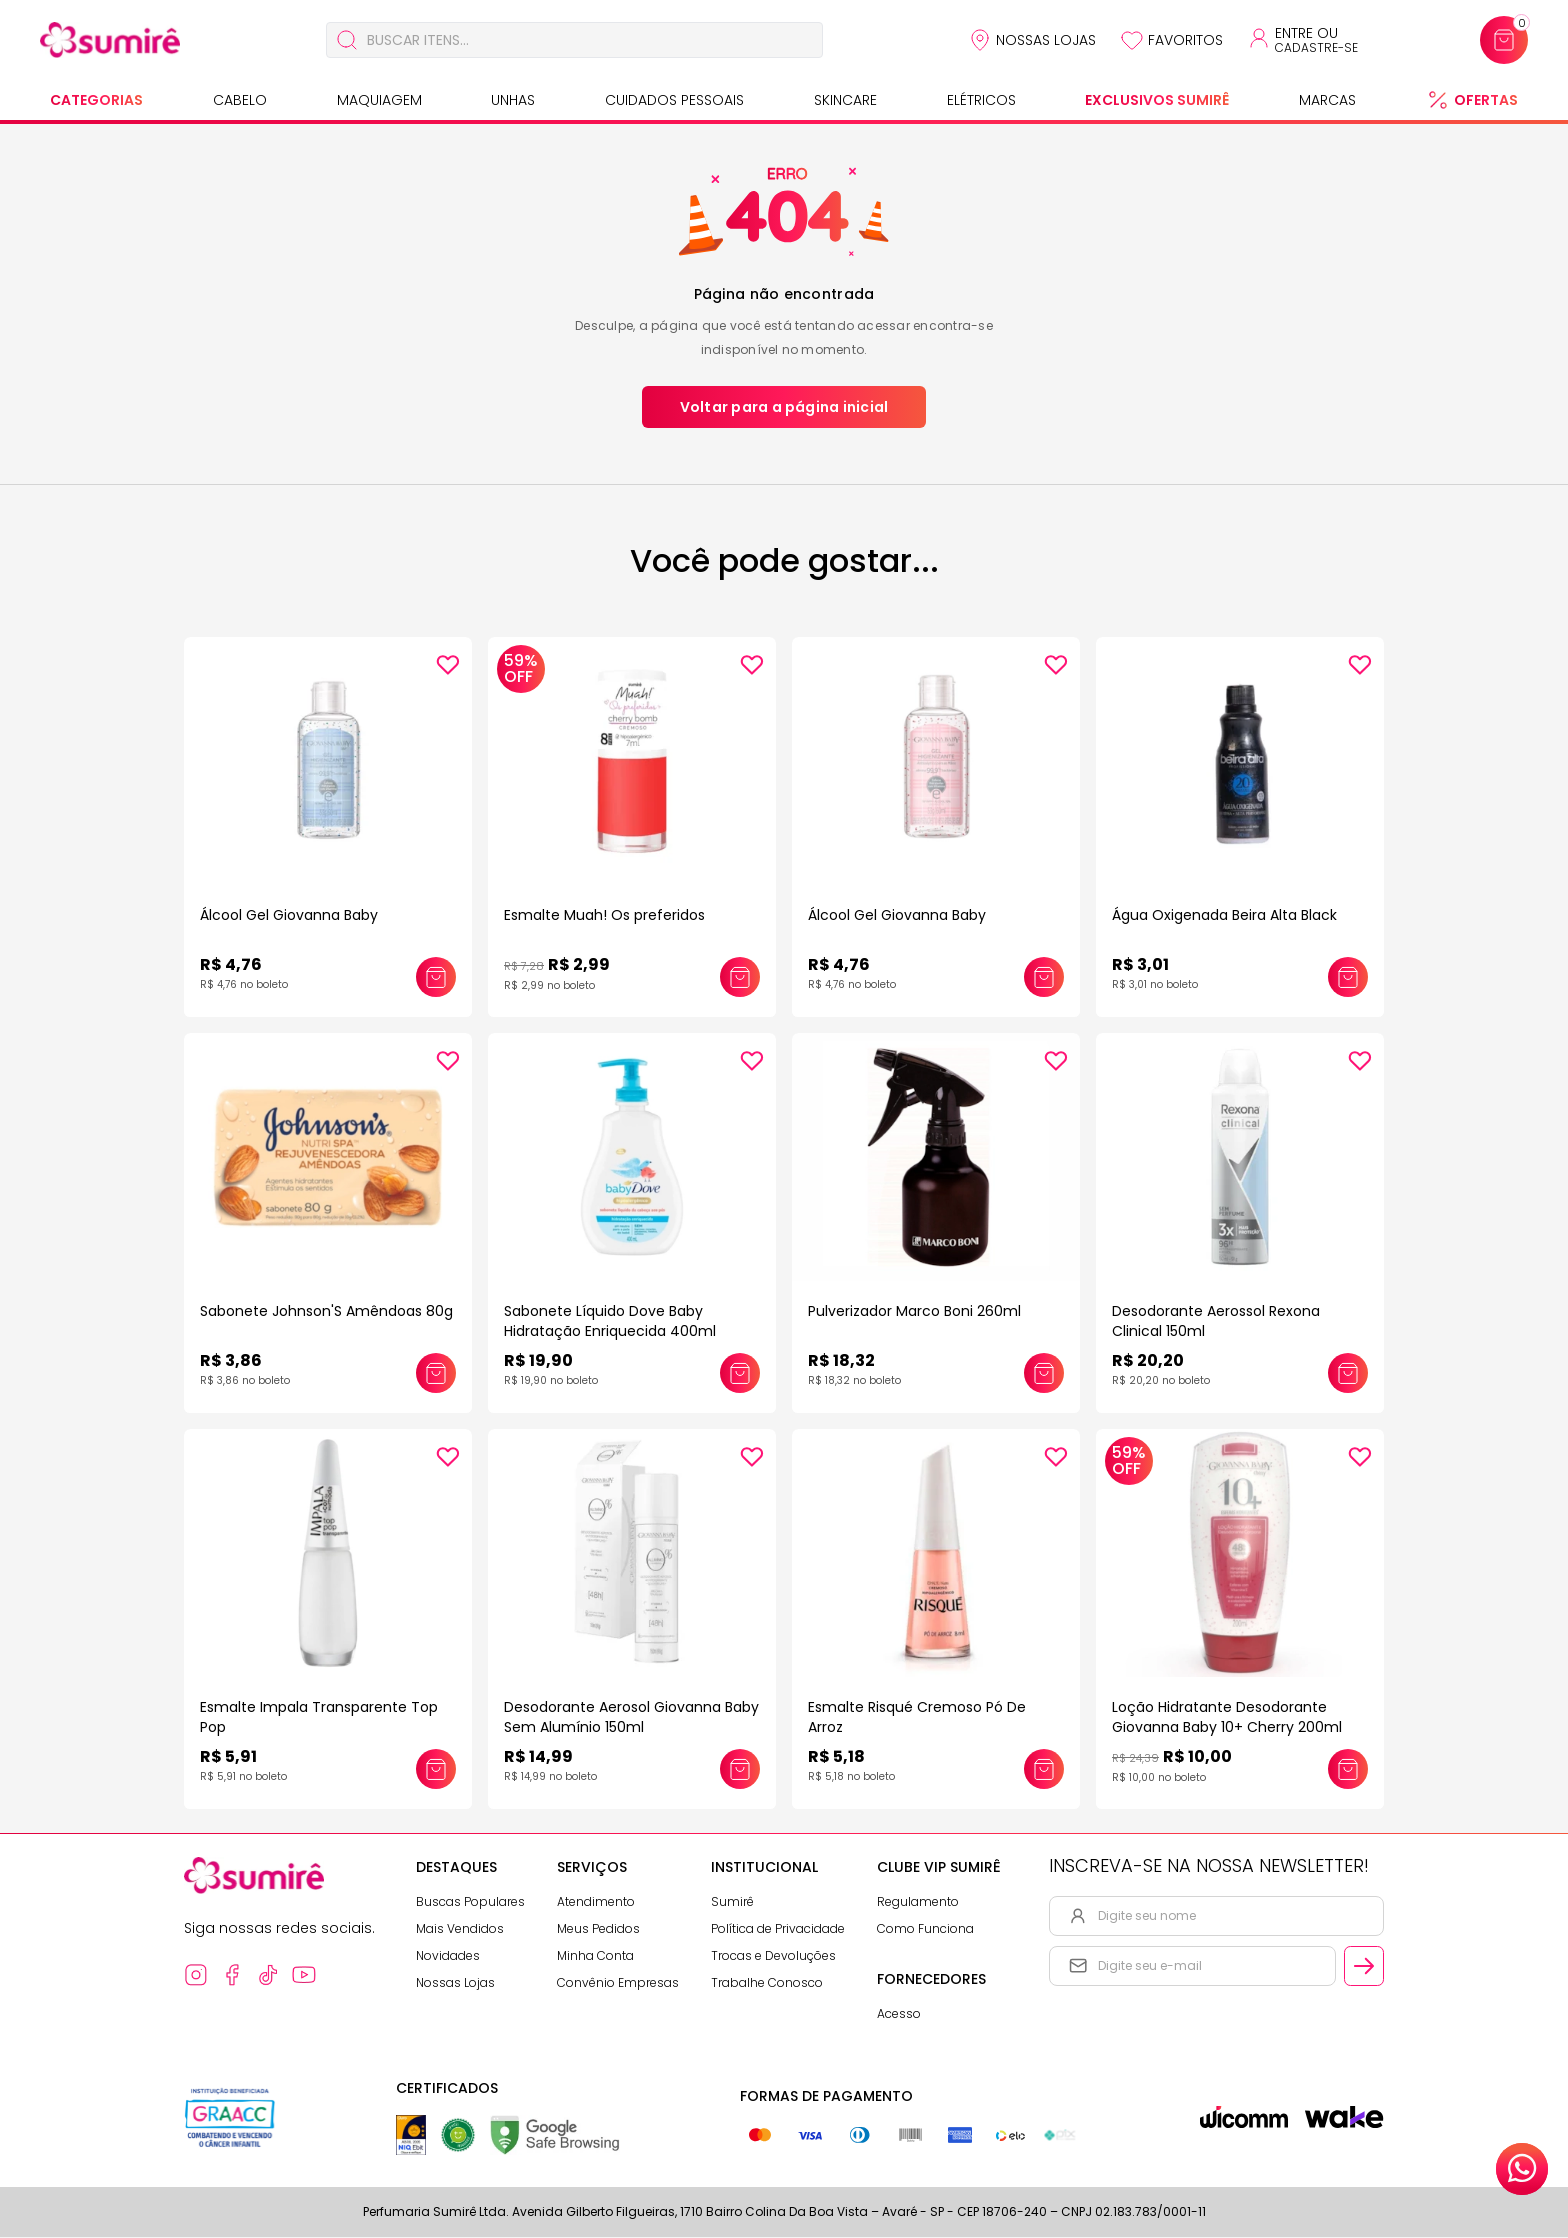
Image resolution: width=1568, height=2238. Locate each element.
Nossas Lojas (1046, 40)
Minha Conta (595, 1956)
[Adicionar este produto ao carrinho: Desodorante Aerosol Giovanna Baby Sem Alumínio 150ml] (740, 1770)
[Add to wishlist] (448, 665)
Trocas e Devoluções (773, 1956)
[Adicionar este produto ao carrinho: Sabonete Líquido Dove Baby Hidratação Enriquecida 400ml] (740, 1374)
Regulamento (918, 1902)
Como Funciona (925, 1929)
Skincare (845, 100)
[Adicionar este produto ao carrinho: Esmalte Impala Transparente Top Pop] (436, 1770)
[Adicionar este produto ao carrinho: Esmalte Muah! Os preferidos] (740, 977)
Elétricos (981, 100)
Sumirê (732, 1902)
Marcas (1327, 100)
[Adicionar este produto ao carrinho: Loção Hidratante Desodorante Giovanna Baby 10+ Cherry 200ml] (1348, 1770)
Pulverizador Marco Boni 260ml (914, 1312)
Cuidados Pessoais (674, 100)
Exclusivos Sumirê (1157, 100)
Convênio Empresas (618, 1983)
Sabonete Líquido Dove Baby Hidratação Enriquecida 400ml (610, 1322)
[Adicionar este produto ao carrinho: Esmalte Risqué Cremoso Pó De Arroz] (1044, 1770)
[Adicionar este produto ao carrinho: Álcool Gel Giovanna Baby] (436, 977)
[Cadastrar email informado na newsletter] (1364, 1967)
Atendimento (596, 1902)
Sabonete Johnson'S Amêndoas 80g (326, 1312)
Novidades (448, 1956)
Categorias (96, 100)
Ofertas (1486, 100)
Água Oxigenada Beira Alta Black (1224, 915)
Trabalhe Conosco (767, 1983)
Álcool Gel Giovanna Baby (289, 915)
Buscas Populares (470, 1902)
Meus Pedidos (598, 1929)
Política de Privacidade (778, 1929)
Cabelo (240, 100)
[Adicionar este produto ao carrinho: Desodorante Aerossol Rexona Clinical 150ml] (1348, 1374)
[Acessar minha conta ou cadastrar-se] (1302, 40)
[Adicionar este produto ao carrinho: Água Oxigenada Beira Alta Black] (1348, 977)
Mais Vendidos (460, 1929)
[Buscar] (347, 40)
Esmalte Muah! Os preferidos (604, 915)
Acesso (899, 2014)
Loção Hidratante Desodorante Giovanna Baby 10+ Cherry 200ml (1227, 1718)
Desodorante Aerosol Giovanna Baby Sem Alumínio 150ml (631, 1718)
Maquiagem (379, 100)
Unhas (513, 100)
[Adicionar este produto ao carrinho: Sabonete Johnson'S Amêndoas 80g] (436, 1374)
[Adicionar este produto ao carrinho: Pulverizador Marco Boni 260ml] (1044, 1374)
